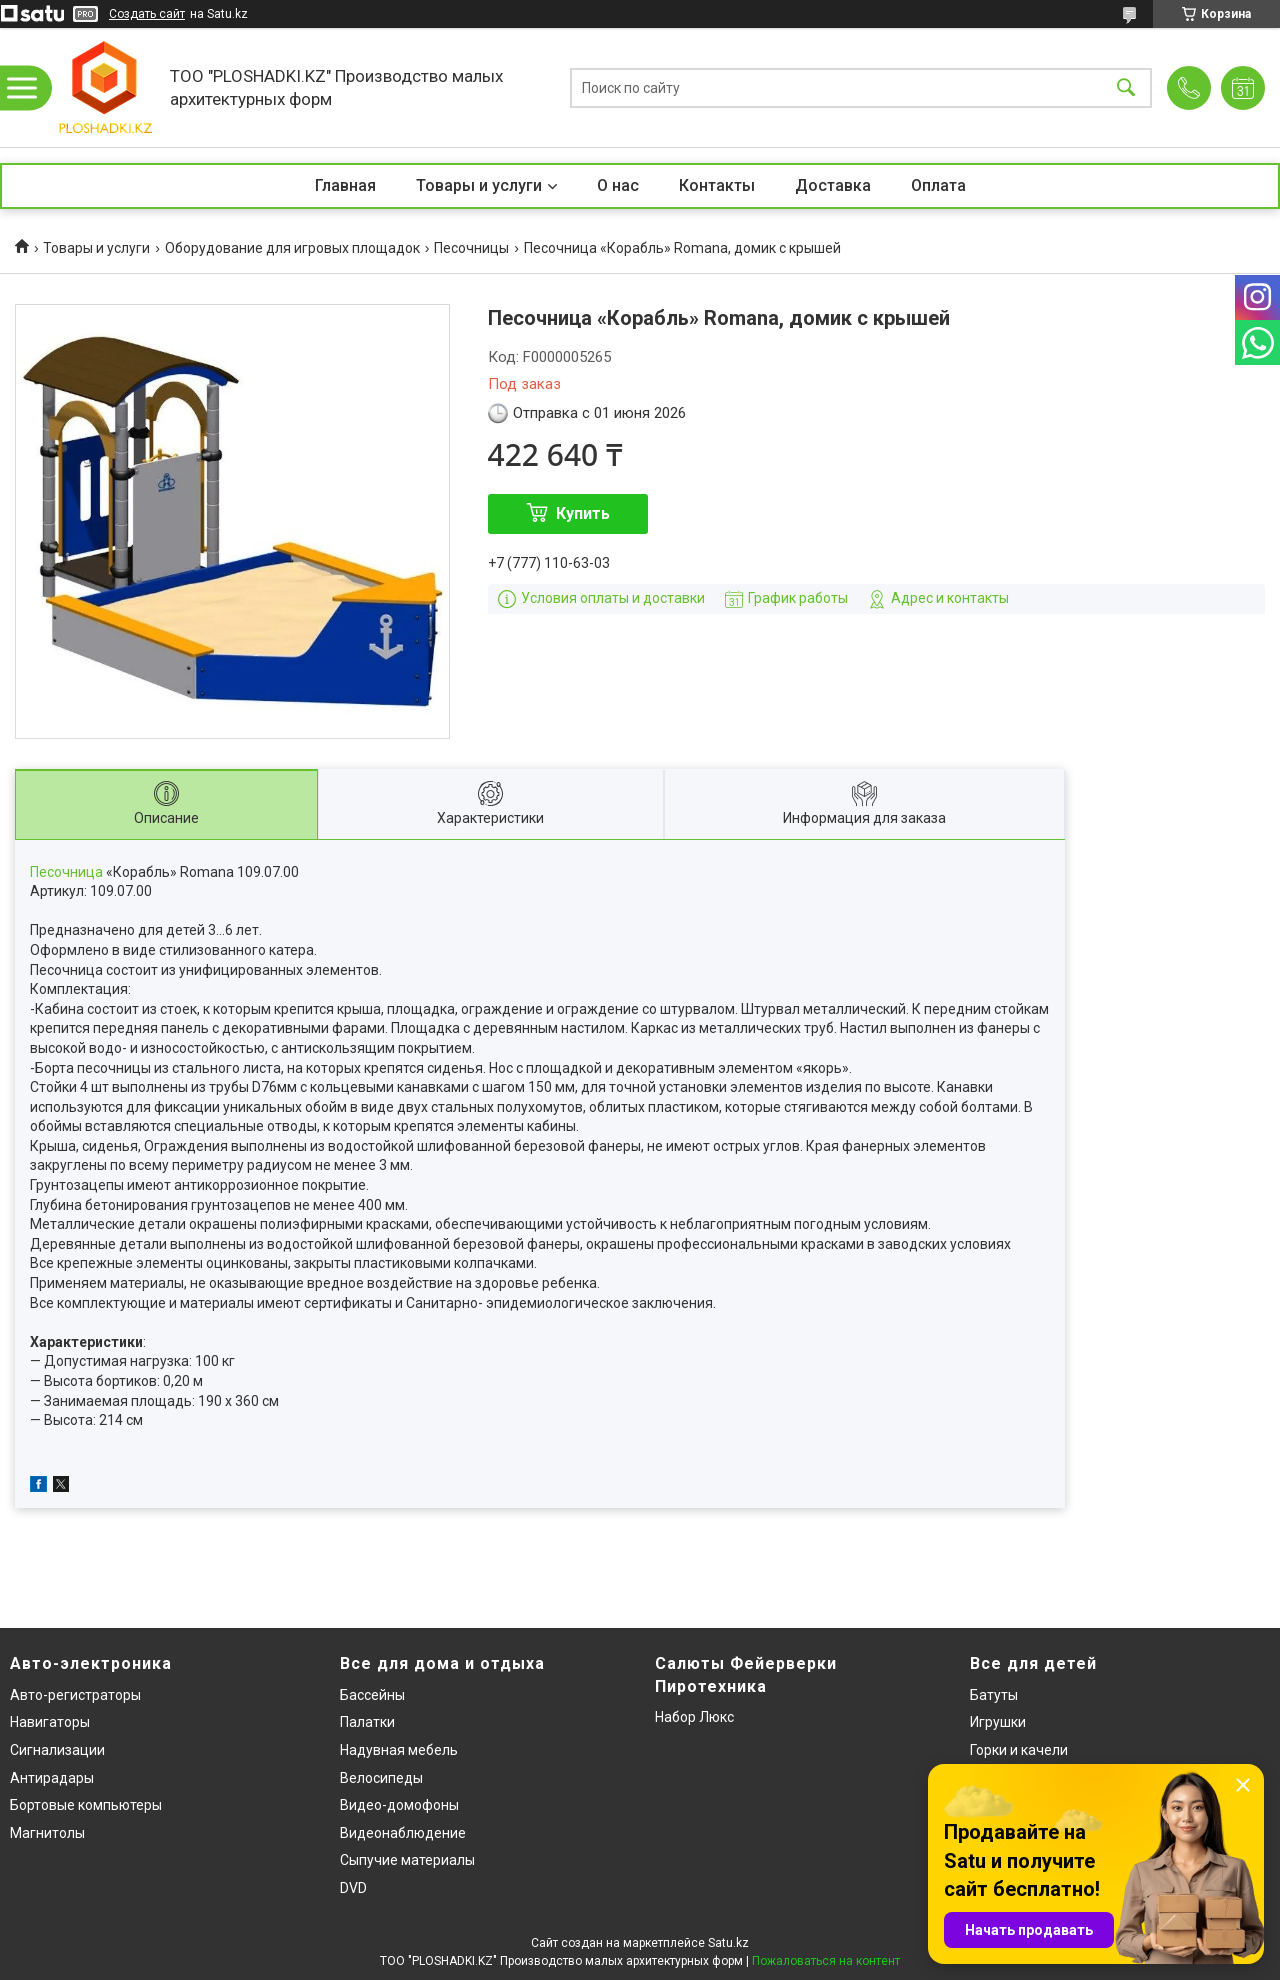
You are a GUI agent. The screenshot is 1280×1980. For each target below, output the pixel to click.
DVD (353, 1888)
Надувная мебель (399, 1750)
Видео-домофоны (399, 1805)
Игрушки (998, 1722)
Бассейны (372, 1695)
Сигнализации (57, 1750)
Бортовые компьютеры (86, 1805)
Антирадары (52, 1778)
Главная (345, 185)
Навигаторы (50, 1722)
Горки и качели (1019, 1750)
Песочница (66, 872)
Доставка (833, 185)
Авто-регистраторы (75, 1695)
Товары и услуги (479, 185)
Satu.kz (728, 1943)
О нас (618, 185)
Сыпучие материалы (407, 1860)
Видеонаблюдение (403, 1833)
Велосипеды (381, 1778)
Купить (583, 513)
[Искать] (1126, 87)
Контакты (717, 185)
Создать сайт (147, 14)
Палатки (367, 1722)
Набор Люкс (694, 1717)
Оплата (938, 185)
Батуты (994, 1695)
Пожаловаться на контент (826, 1961)
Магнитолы (47, 1833)
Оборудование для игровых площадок (292, 248)
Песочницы (471, 248)
